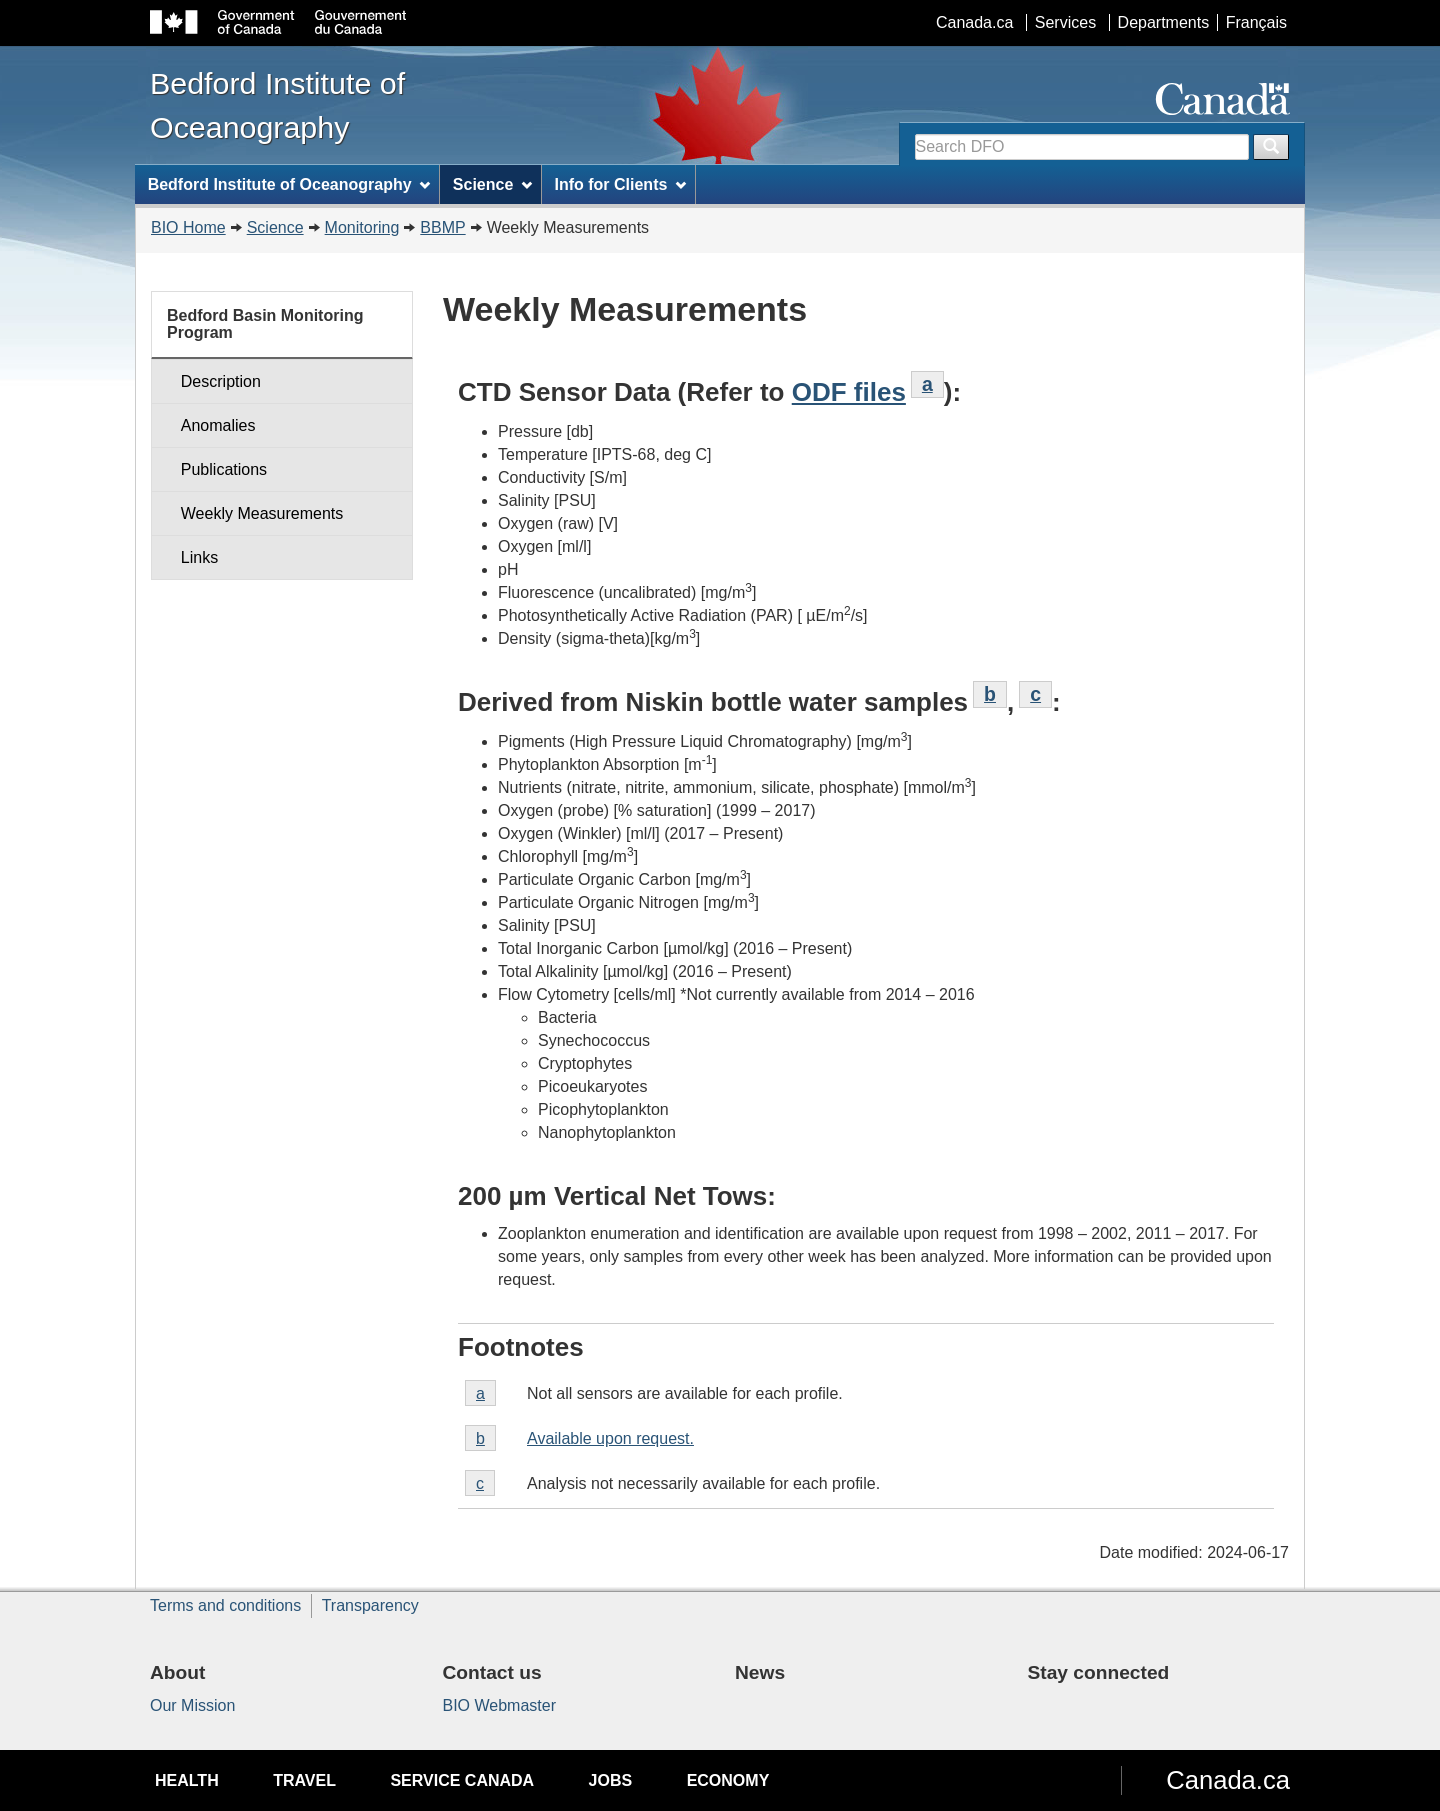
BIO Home (188, 227)
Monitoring (362, 227)
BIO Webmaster (500, 1705)
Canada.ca (974, 22)
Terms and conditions (225, 1605)
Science (275, 227)
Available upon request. (610, 1438)
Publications (224, 469)
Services (1065, 22)
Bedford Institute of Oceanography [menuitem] (289, 184)
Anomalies (218, 425)
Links (199, 557)
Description (221, 381)
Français (1256, 22)
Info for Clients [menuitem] (620, 184)
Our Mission (192, 1705)
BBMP (442, 227)
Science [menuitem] (492, 184)
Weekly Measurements (262, 513)
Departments (1164, 22)
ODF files (849, 392)
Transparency (370, 1605)
